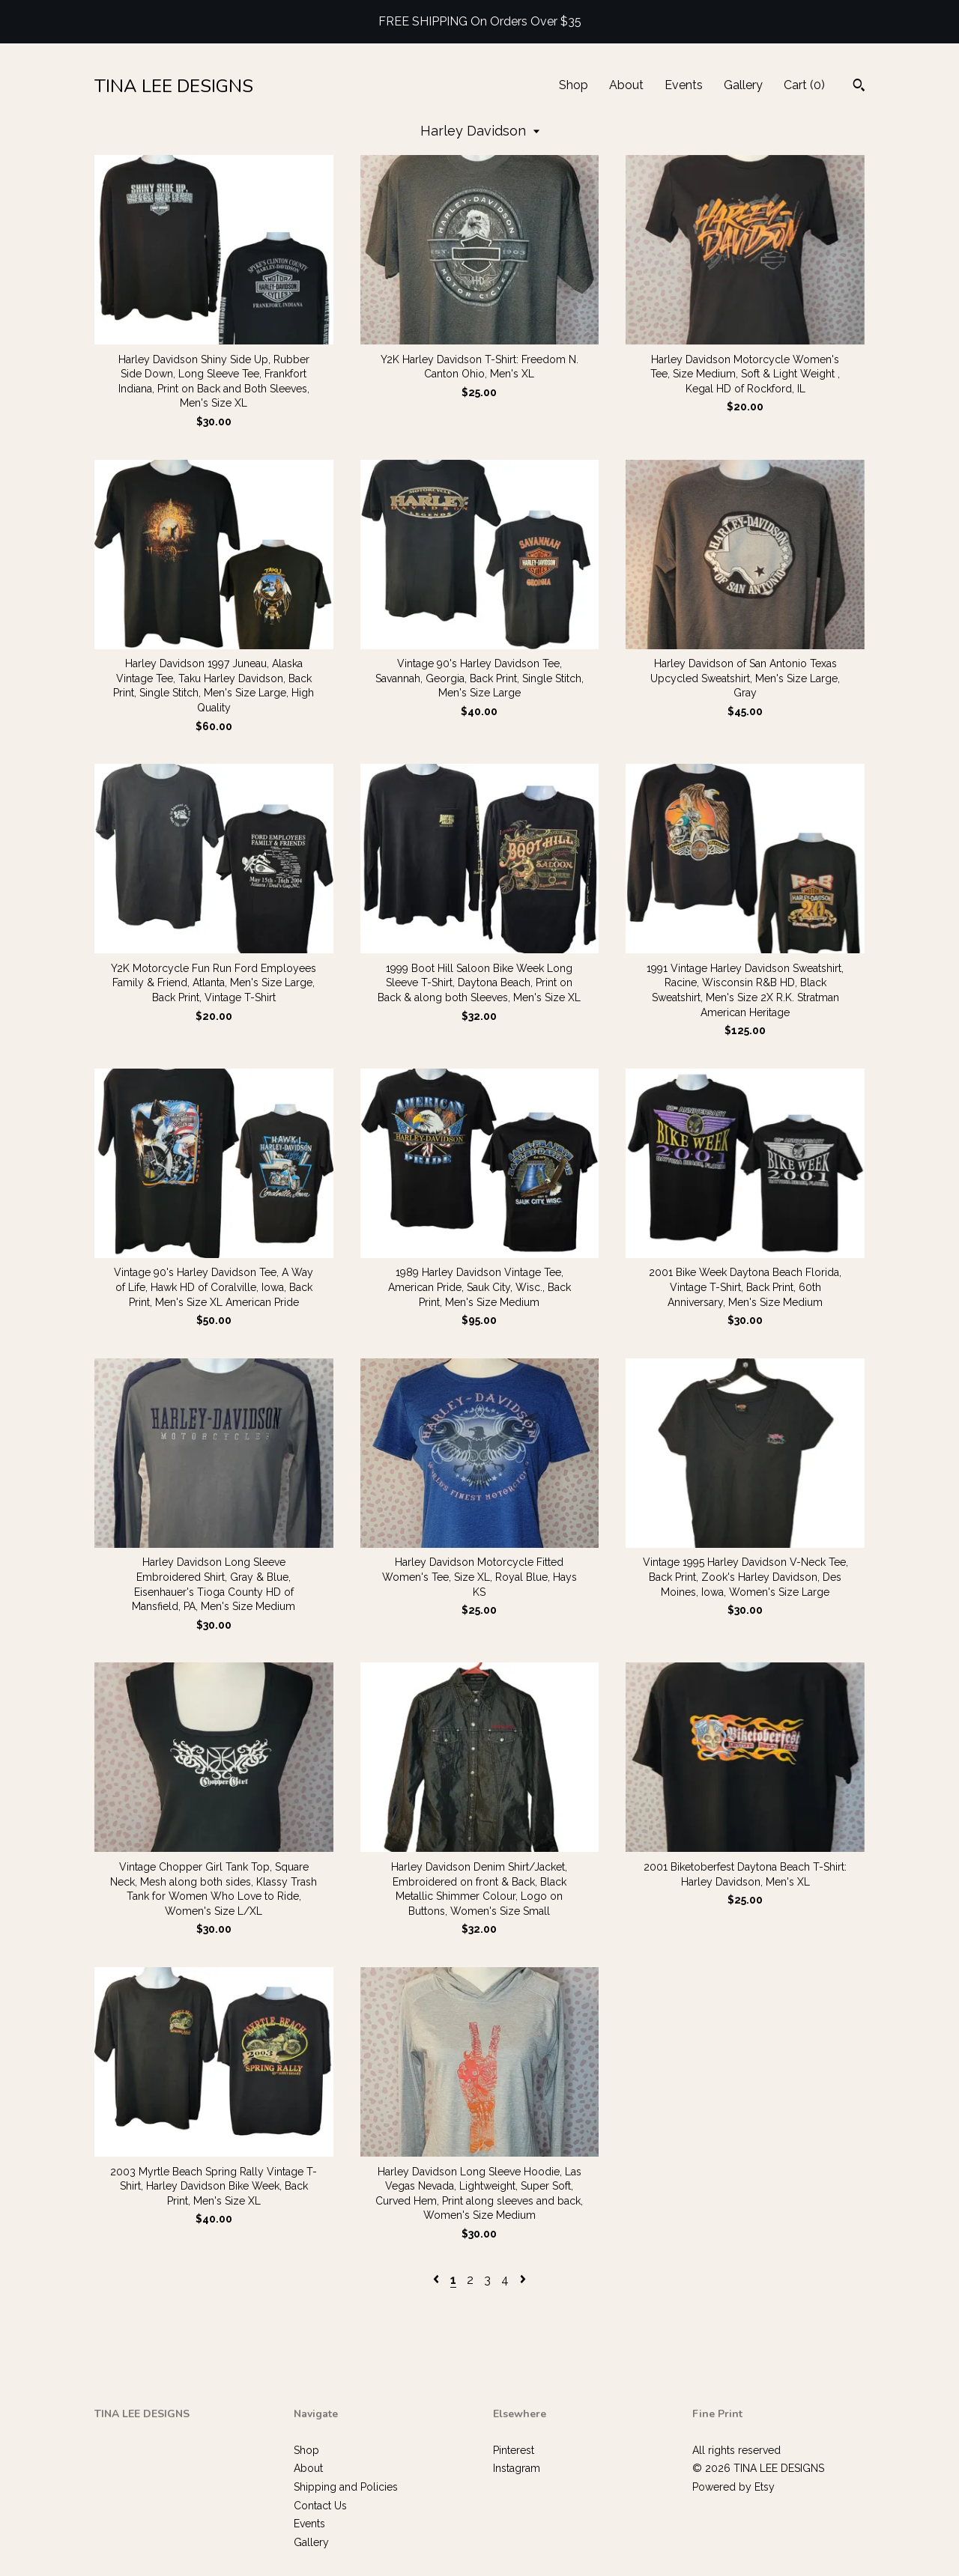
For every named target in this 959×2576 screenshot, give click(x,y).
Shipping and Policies (346, 2487)
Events (684, 85)
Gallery (743, 85)
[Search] (859, 87)
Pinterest (513, 2450)
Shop (573, 85)
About (626, 85)
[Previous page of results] (437, 2280)
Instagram (516, 2468)
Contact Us (320, 2506)
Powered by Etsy (733, 2487)
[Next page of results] (523, 2280)
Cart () (804, 85)
